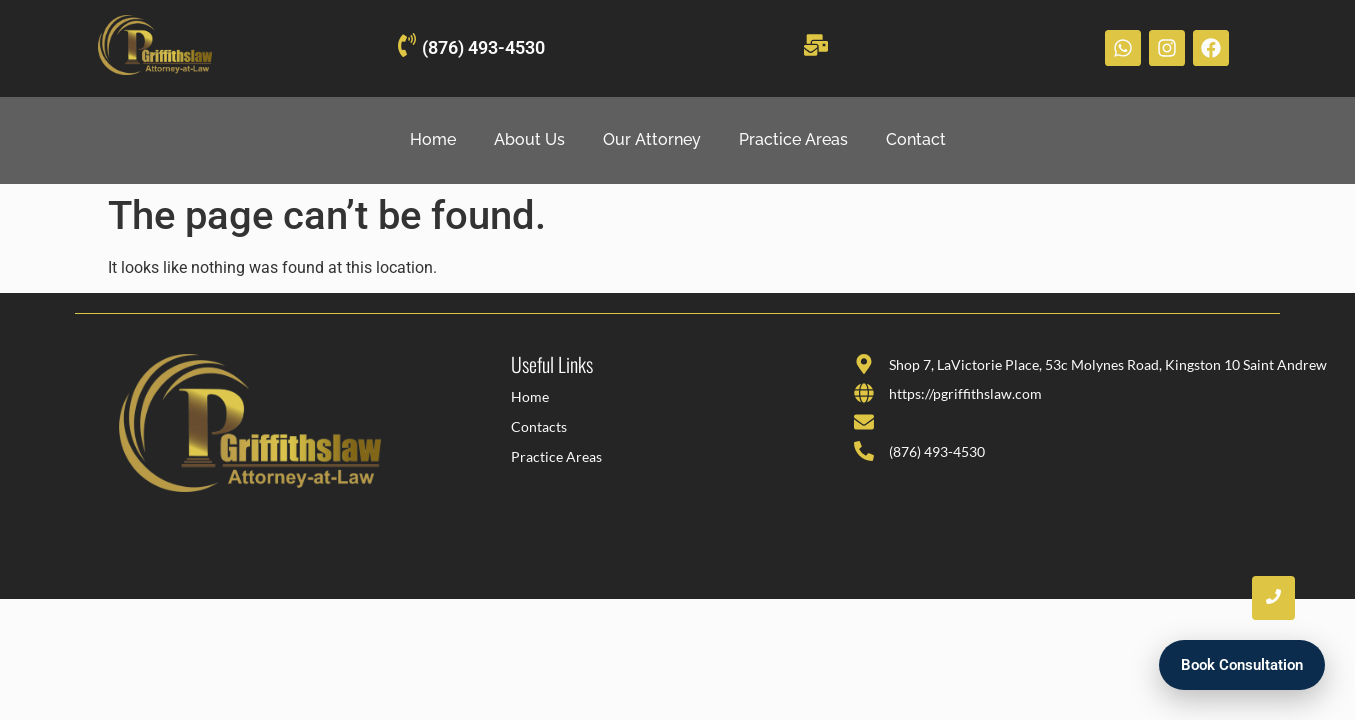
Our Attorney (652, 139)
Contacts (539, 426)
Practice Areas (793, 139)
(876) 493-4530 (483, 47)
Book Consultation (1242, 665)
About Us (529, 139)
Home (433, 139)
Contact (916, 139)
